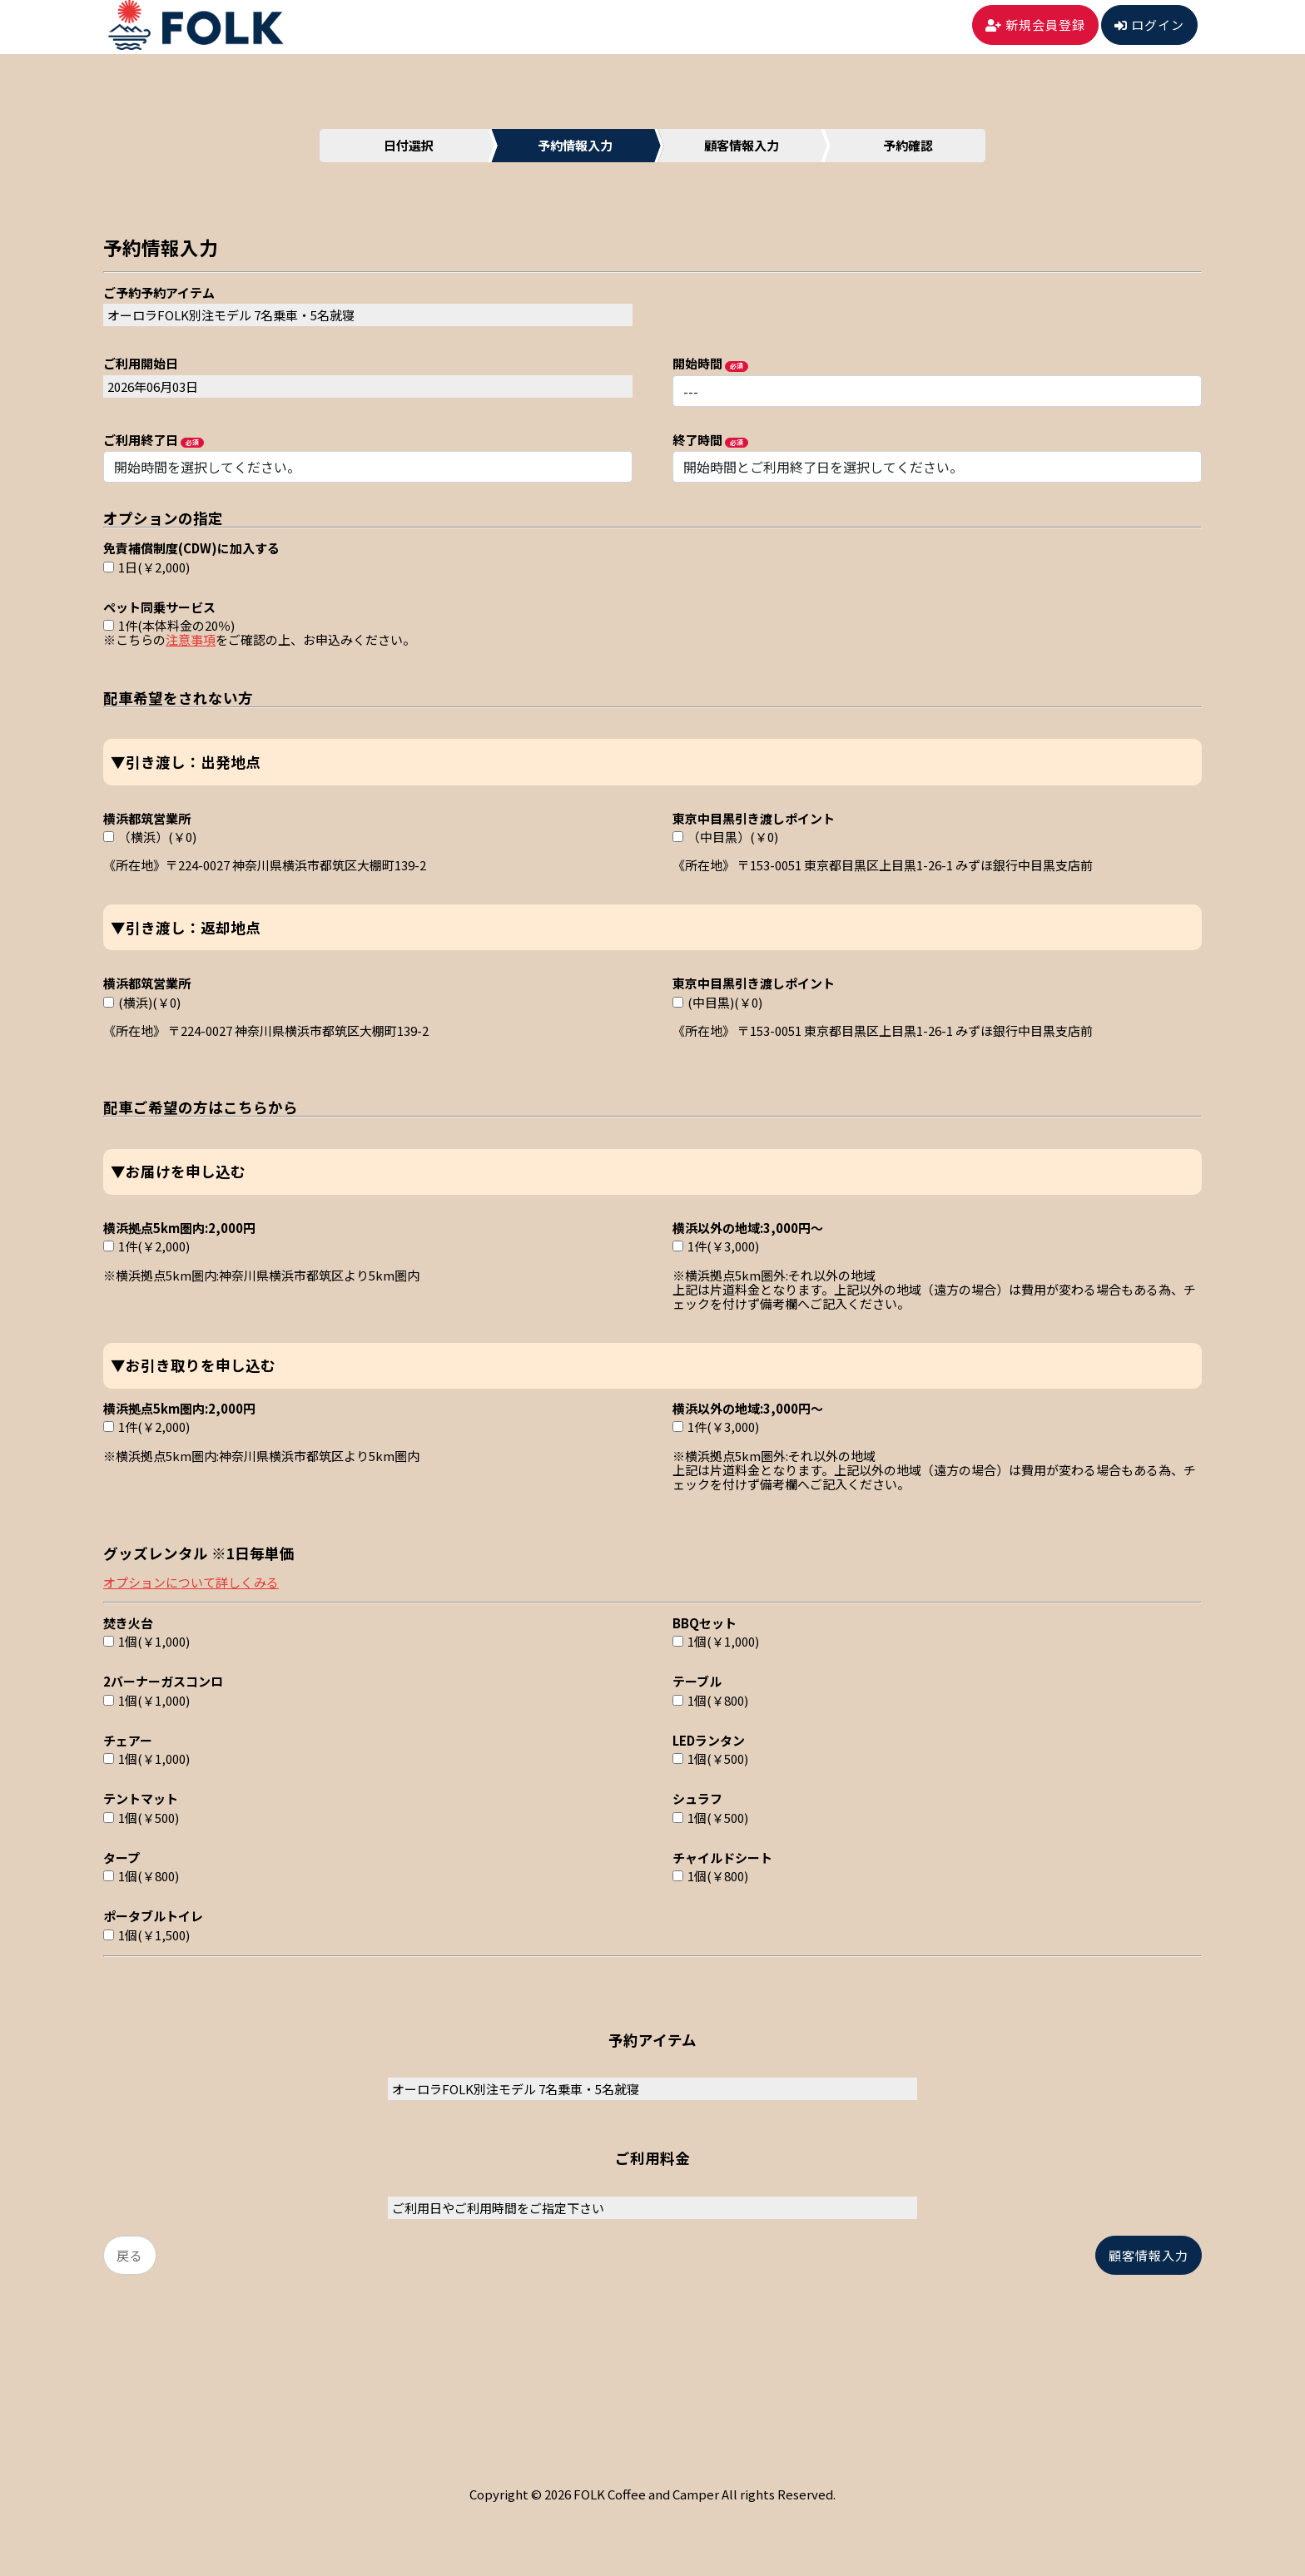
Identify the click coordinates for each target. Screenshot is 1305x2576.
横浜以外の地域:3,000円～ (747, 1227)
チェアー (127, 1739)
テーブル (697, 1680)
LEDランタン (708, 1739)
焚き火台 (128, 1622)
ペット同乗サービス (159, 606)
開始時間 (697, 362)
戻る (130, 2255)
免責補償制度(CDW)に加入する (191, 547)
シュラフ (697, 1798)
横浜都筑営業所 (147, 817)
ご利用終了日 (140, 439)
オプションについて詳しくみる (191, 1582)
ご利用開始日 (140, 362)
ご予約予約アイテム (159, 292)
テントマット (140, 1798)
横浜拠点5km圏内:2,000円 (179, 1227)
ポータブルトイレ (153, 1915)
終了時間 (697, 439)
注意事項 (191, 639)
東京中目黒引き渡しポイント (753, 817)
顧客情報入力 (1148, 2255)
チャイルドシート (722, 1857)
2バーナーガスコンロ (163, 1680)
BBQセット (704, 1622)
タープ (121, 1857)
